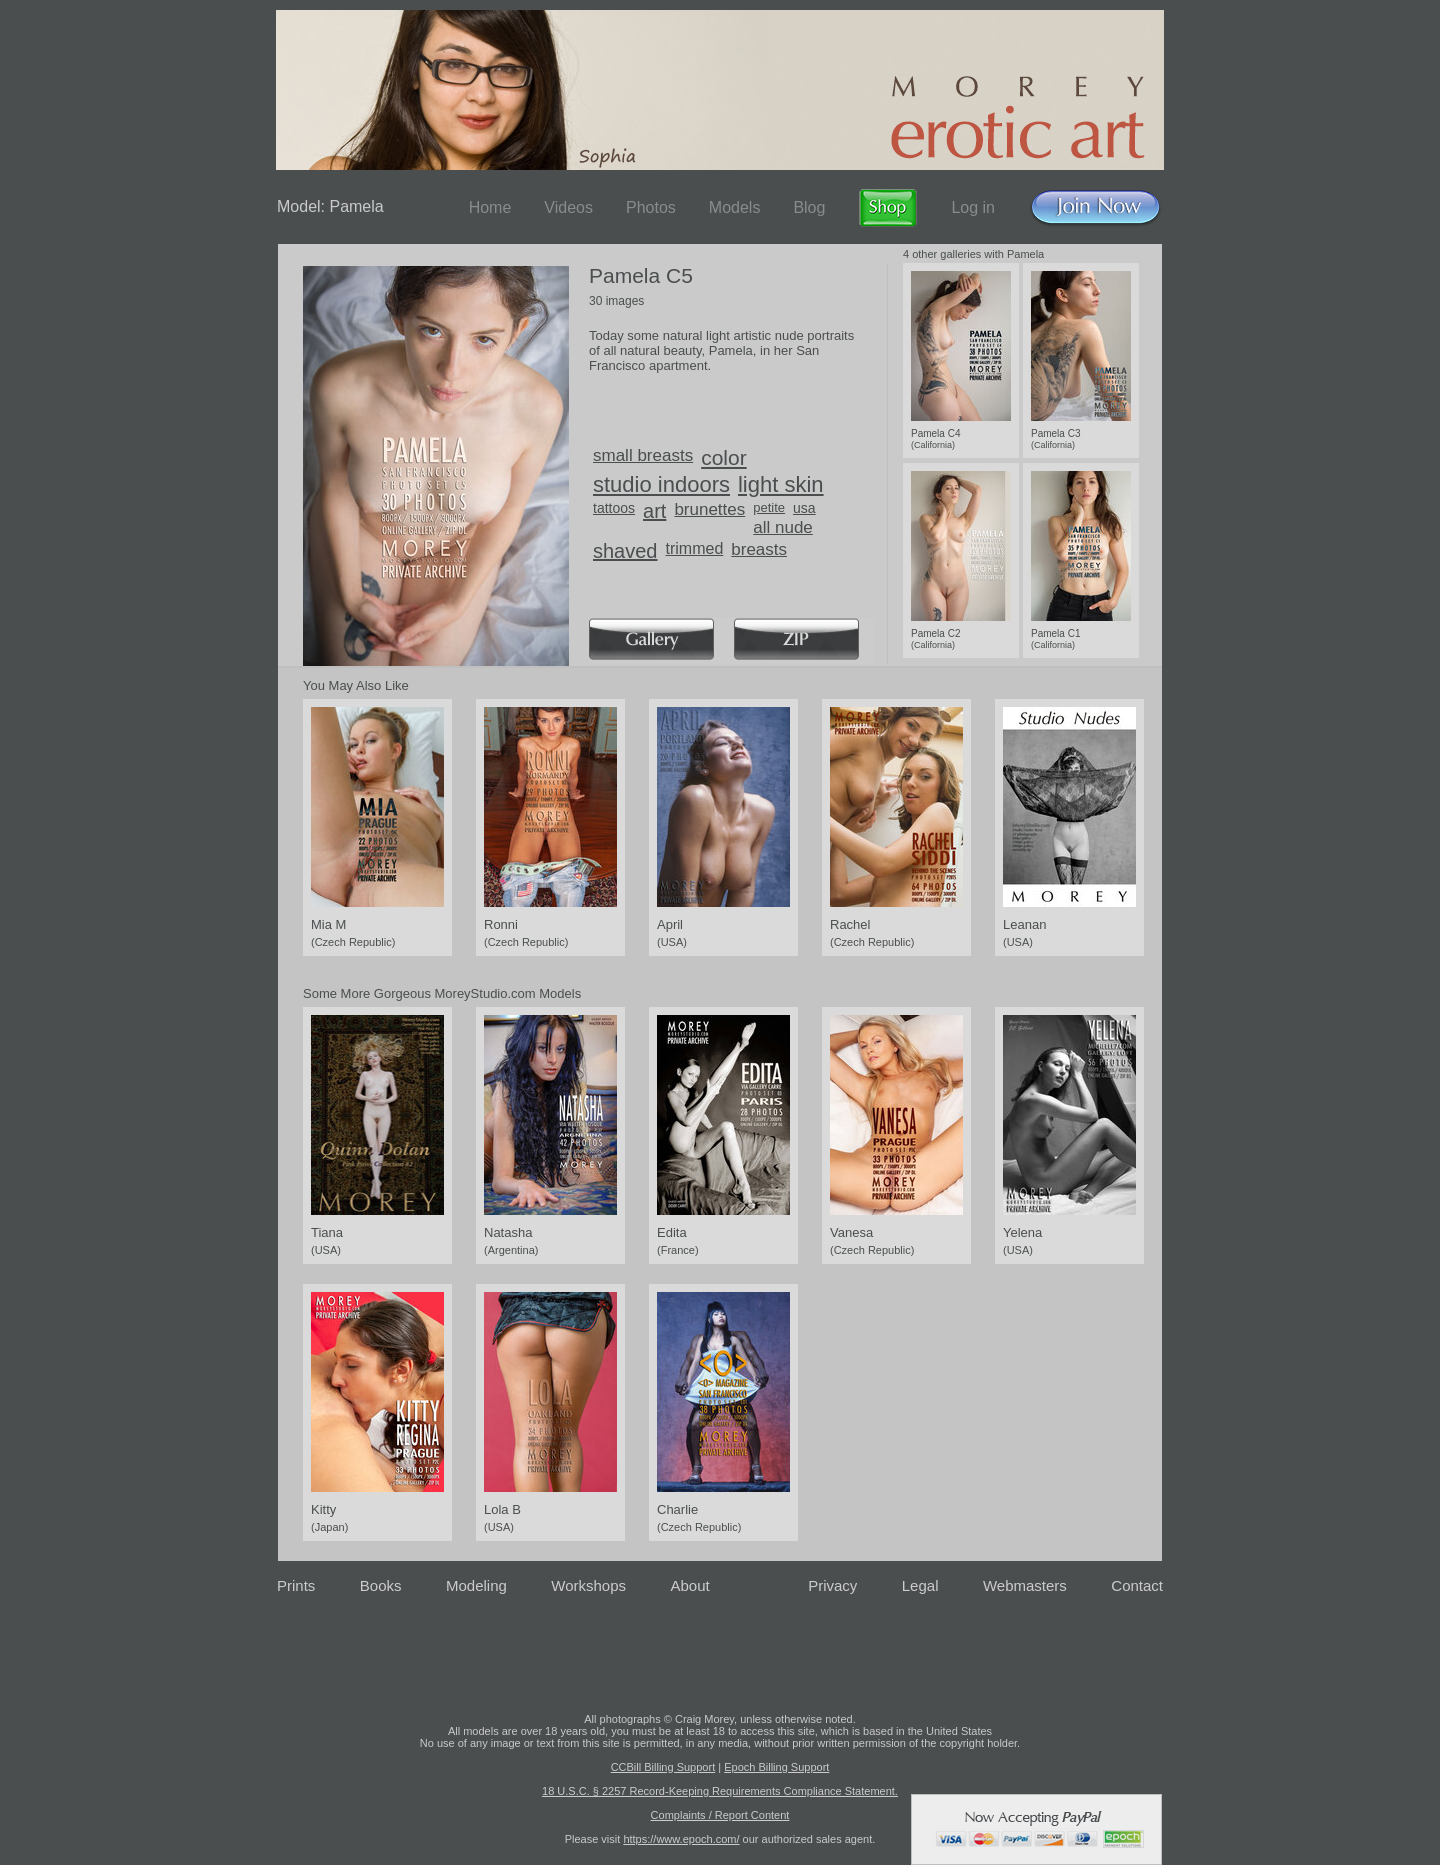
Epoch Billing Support (776, 1767)
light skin (781, 484)
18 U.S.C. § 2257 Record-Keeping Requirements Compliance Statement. (720, 1791)
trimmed (695, 548)
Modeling (476, 1585)
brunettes (709, 509)
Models (735, 207)
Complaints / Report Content (720, 1815)
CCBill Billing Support (663, 1767)
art (654, 511)
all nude (783, 527)
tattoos (614, 508)
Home (490, 207)
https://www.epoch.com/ (681, 1839)
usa (804, 508)
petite (769, 507)
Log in (973, 207)
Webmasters (1025, 1585)
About (690, 1585)
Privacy (832, 1585)
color (724, 457)
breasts (759, 549)
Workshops (588, 1585)
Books (381, 1585)
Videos (568, 207)
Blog (809, 207)
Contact (1137, 1585)
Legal (920, 1585)
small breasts (643, 455)
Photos (651, 207)
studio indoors (661, 484)
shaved (625, 551)
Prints (296, 1585)
